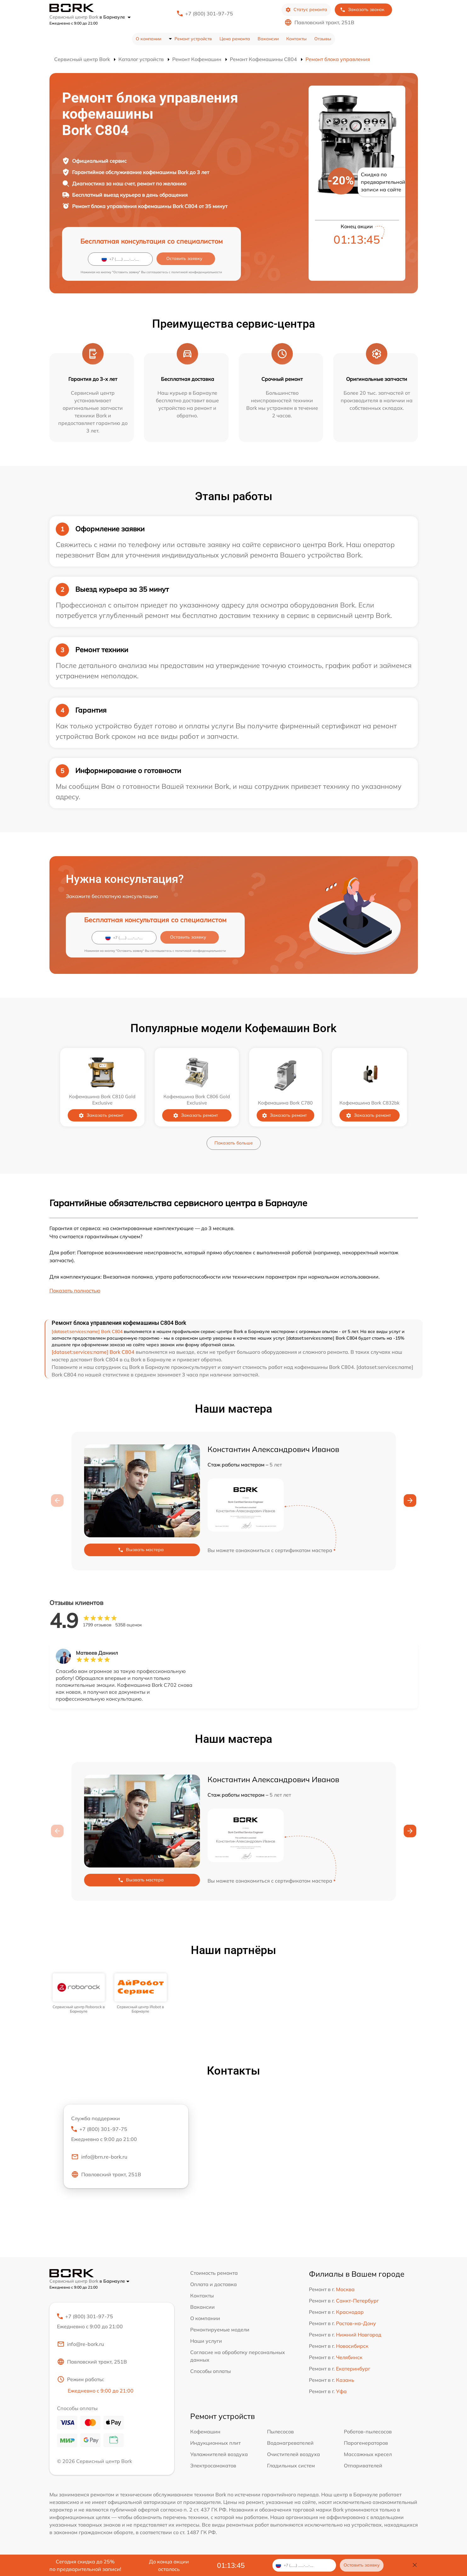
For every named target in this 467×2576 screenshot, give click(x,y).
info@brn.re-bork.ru (99, 2157)
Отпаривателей (363, 2465)
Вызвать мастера (141, 1550)
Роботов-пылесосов (368, 2431)
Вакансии (268, 39)
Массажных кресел (368, 2454)
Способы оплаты (210, 2371)
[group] (78, 1993)
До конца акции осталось (169, 2565)
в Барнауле (115, 17)
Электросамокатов (213, 2465)
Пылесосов (280, 2431)
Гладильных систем (291, 2465)
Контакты (296, 39)
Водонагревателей (290, 2443)
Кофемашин (205, 2431)
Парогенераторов (366, 2443)
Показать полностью (74, 1290)
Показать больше (233, 1143)
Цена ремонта (234, 39)
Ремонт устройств (193, 39)
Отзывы (322, 39)
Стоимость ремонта (214, 2273)
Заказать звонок (362, 10)
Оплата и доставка (213, 2284)
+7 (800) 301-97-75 (209, 13)
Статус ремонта (306, 10)
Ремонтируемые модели (219, 2329)
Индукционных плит (215, 2443)
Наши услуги (206, 2341)
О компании (148, 39)
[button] (410, 1500)
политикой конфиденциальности (196, 272)
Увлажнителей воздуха (219, 2454)
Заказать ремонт (100, 1115)
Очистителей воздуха (293, 2454)
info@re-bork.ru (80, 2344)
